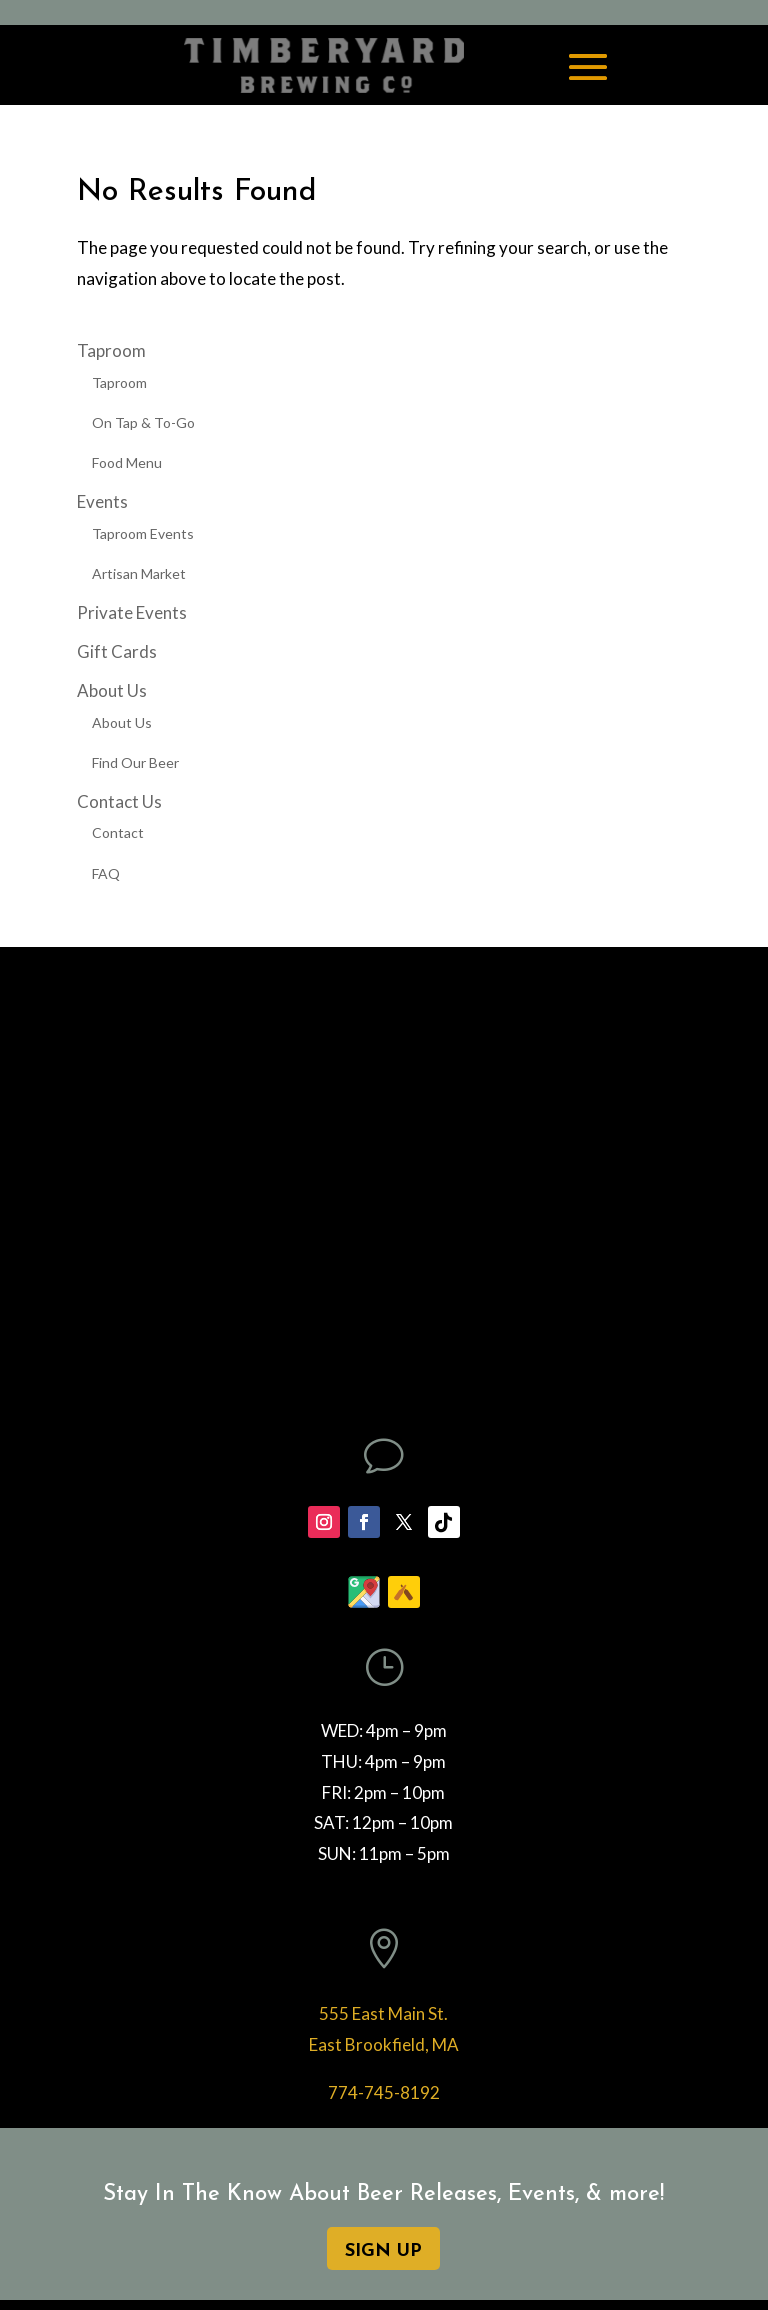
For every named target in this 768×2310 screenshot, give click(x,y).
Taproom (111, 350)
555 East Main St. (383, 2013)
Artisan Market (139, 573)
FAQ (106, 873)
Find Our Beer (135, 762)
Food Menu (127, 462)
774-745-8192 (384, 2092)
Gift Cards (117, 651)
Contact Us (119, 801)
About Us (112, 690)
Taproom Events (143, 533)
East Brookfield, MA (384, 2044)
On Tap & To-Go (143, 422)
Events (102, 501)
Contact (118, 832)
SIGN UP (383, 2251)
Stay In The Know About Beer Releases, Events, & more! (383, 2194)
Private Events (132, 612)
